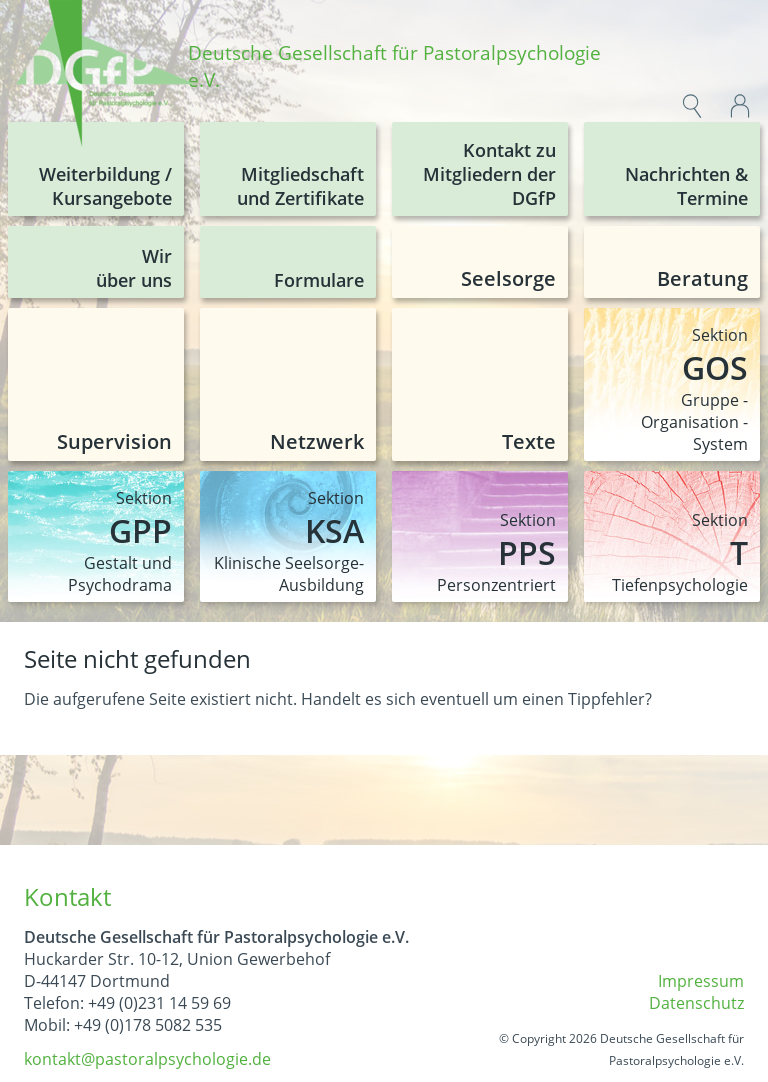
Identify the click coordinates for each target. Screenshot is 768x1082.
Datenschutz (696, 1003)
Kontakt (67, 896)
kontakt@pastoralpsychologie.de (147, 1059)
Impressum (701, 981)
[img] (106, 76)
